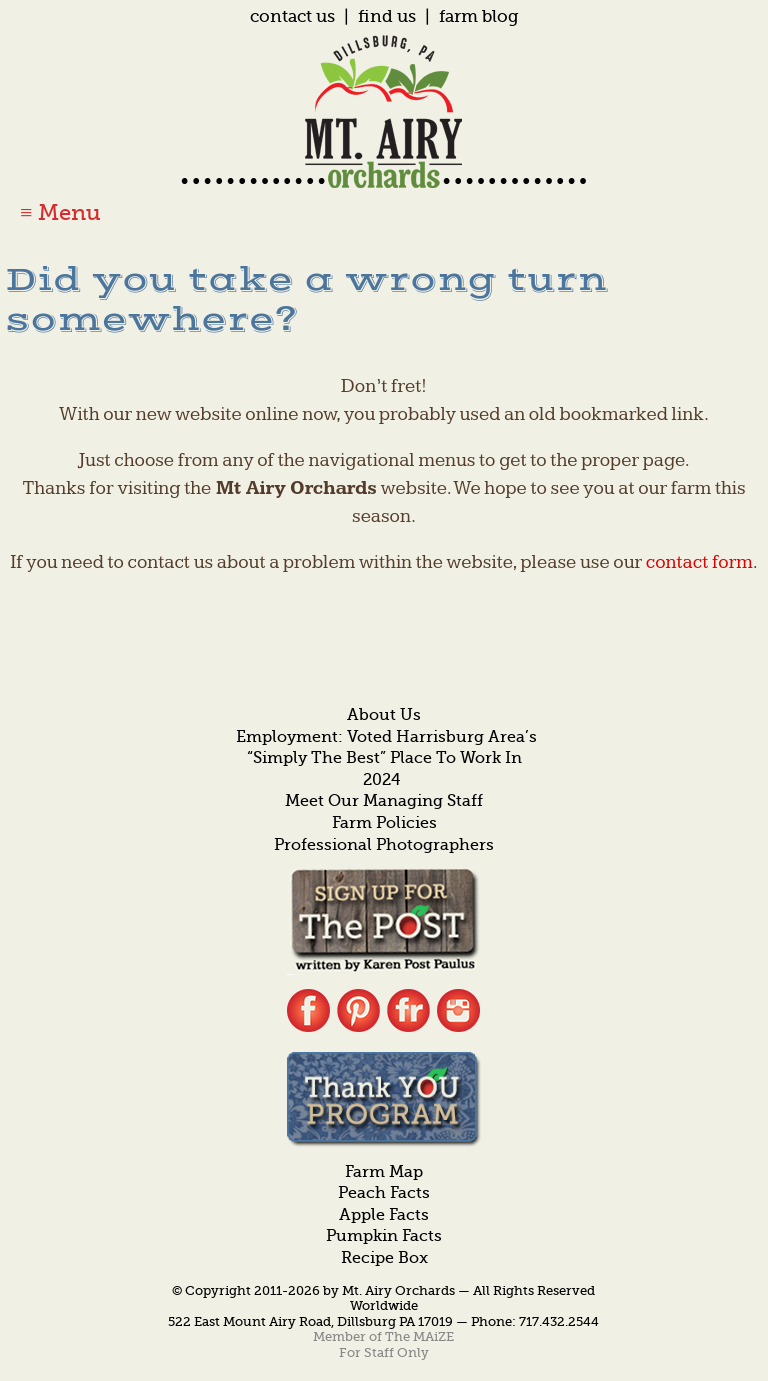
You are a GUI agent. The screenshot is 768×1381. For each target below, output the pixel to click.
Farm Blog (479, 16)
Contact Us (292, 16)
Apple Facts (384, 1215)
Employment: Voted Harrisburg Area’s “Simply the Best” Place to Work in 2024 (386, 758)
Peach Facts (384, 1193)
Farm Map (384, 1172)
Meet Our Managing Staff (384, 801)
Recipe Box (384, 1258)
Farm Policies (384, 823)
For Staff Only (384, 1352)
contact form (699, 562)
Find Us (387, 16)
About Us (384, 715)
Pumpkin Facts (384, 1236)
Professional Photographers (384, 845)
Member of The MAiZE (383, 1336)
